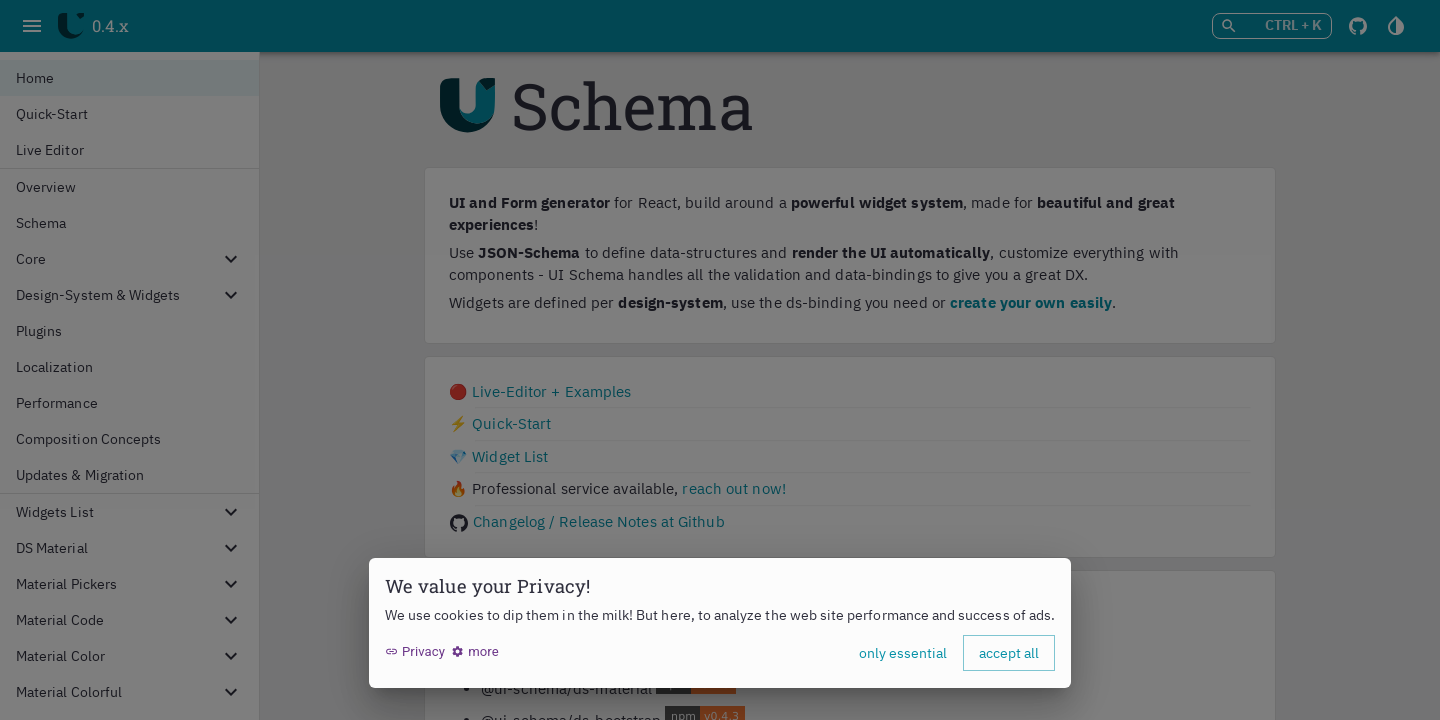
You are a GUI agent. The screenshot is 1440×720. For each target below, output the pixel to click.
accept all (1009, 653)
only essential (903, 653)
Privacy (415, 651)
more (475, 651)
